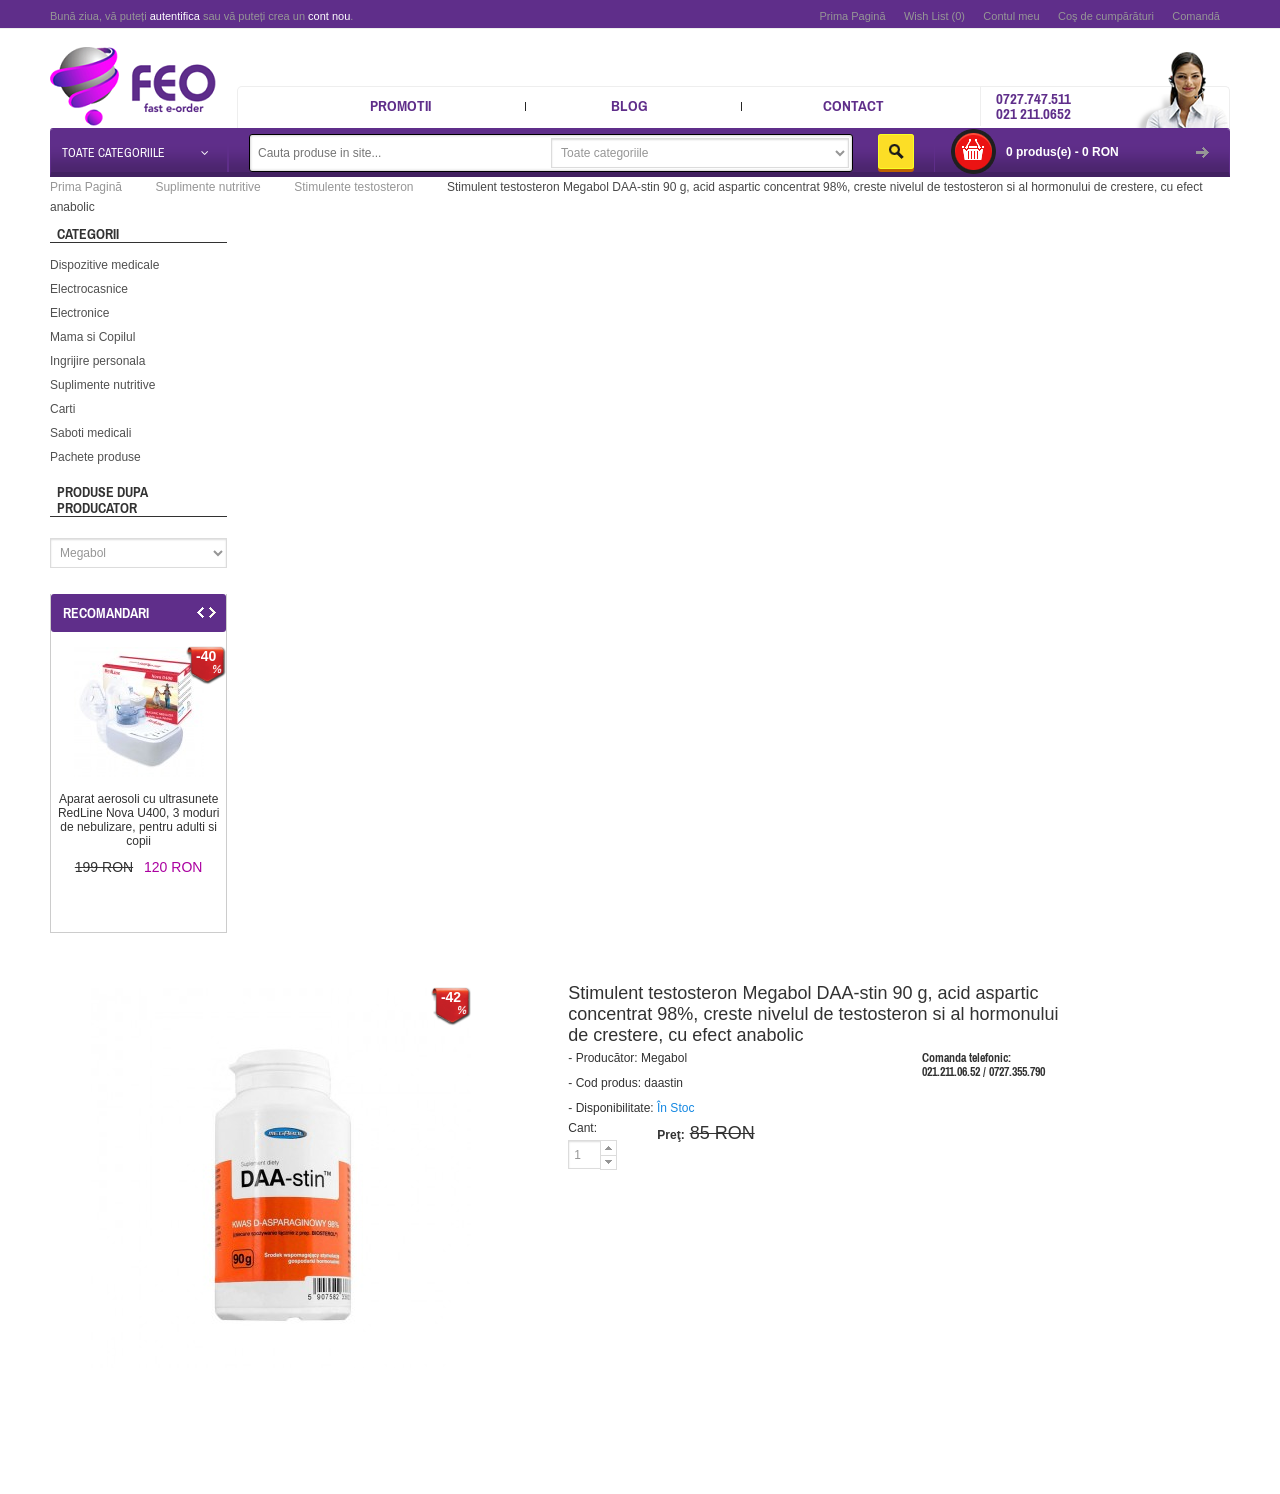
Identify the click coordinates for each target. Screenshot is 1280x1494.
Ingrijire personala (97, 361)
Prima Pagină (852, 16)
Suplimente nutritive (102, 385)
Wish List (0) (934, 16)
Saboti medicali (90, 433)
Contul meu (1011, 16)
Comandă (1196, 16)
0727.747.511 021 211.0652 (1033, 106)
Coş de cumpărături (1106, 16)
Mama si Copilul (92, 337)
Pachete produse (95, 457)
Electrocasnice (89, 289)
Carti (62, 409)
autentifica (175, 16)
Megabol (664, 1058)
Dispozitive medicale (104, 265)
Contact (853, 105)
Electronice (79, 313)
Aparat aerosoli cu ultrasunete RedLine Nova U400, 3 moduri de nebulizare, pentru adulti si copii (138, 820)
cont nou (329, 16)
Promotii (400, 105)
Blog (629, 105)
